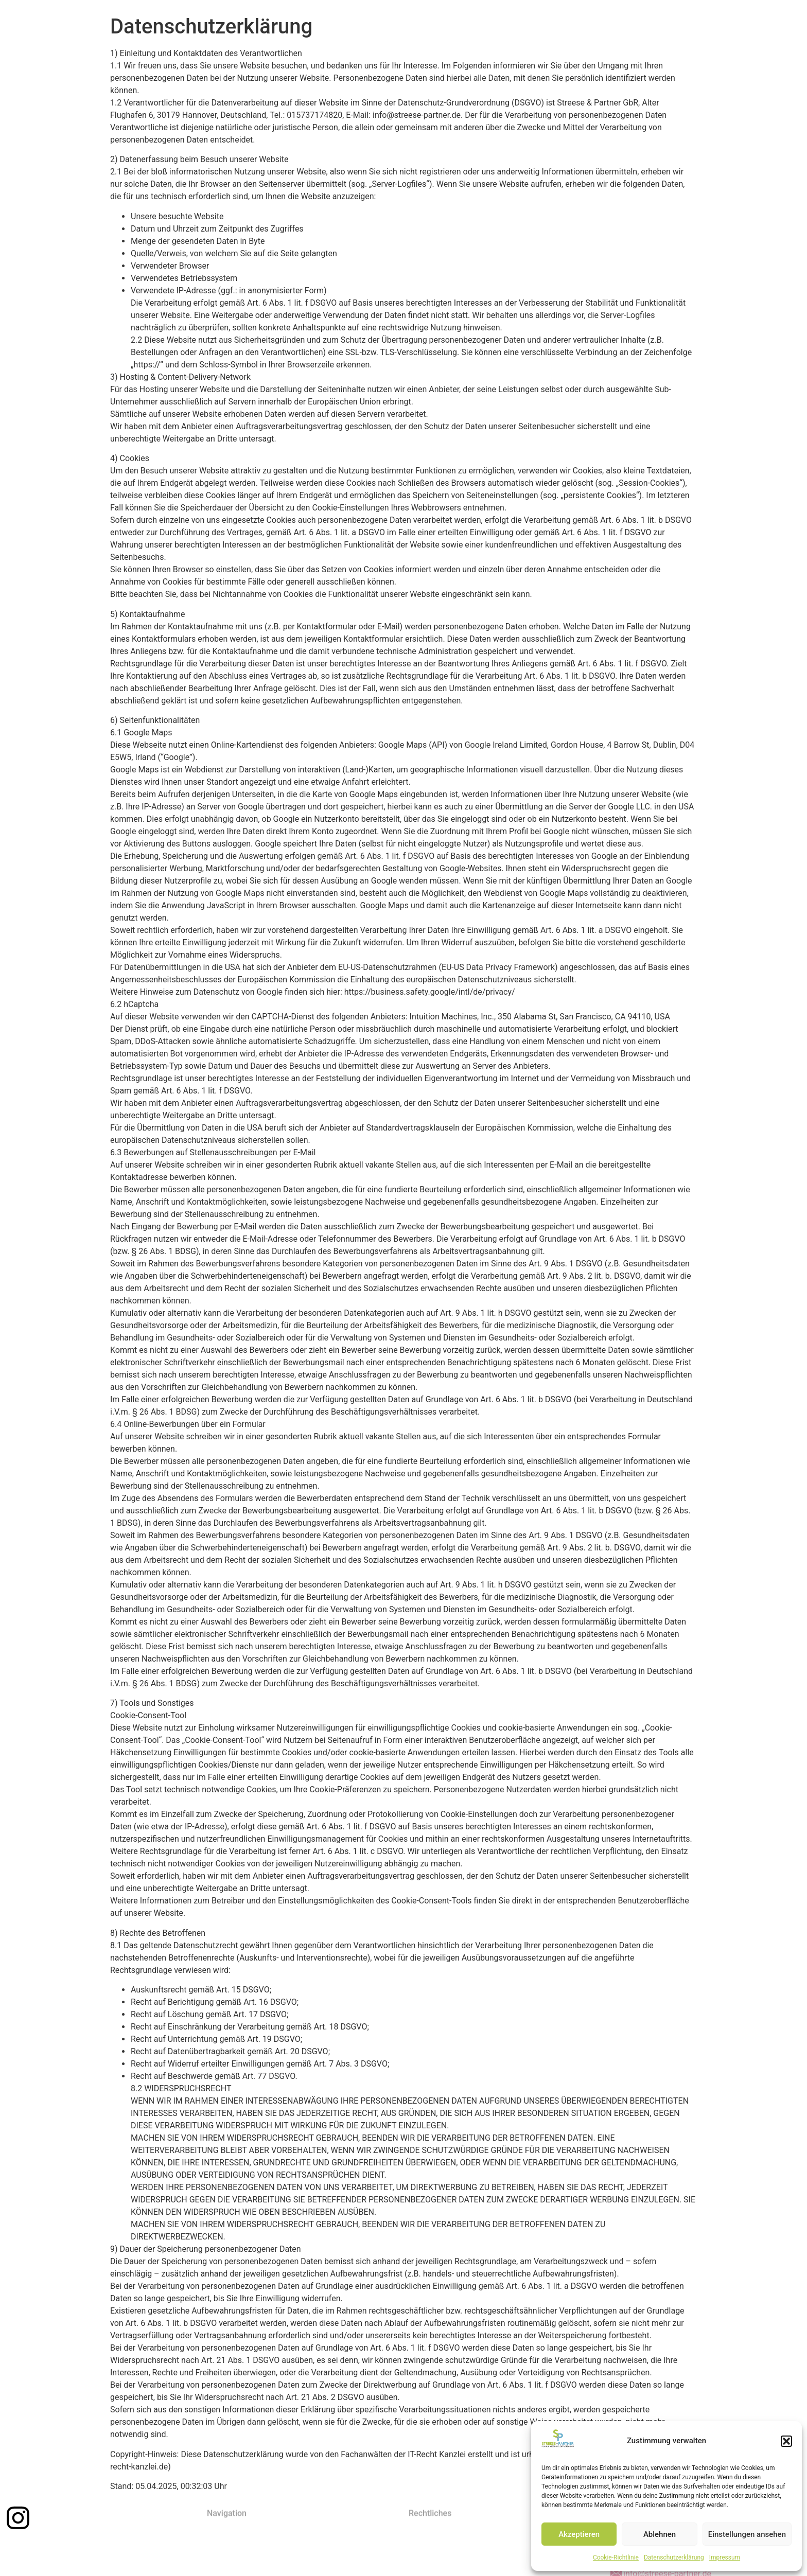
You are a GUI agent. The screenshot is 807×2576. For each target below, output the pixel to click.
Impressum (724, 2557)
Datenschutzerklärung (674, 2557)
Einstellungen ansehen (747, 2534)
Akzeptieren (579, 2534)
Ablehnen (659, 2534)
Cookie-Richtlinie (616, 2557)
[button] (786, 2441)
